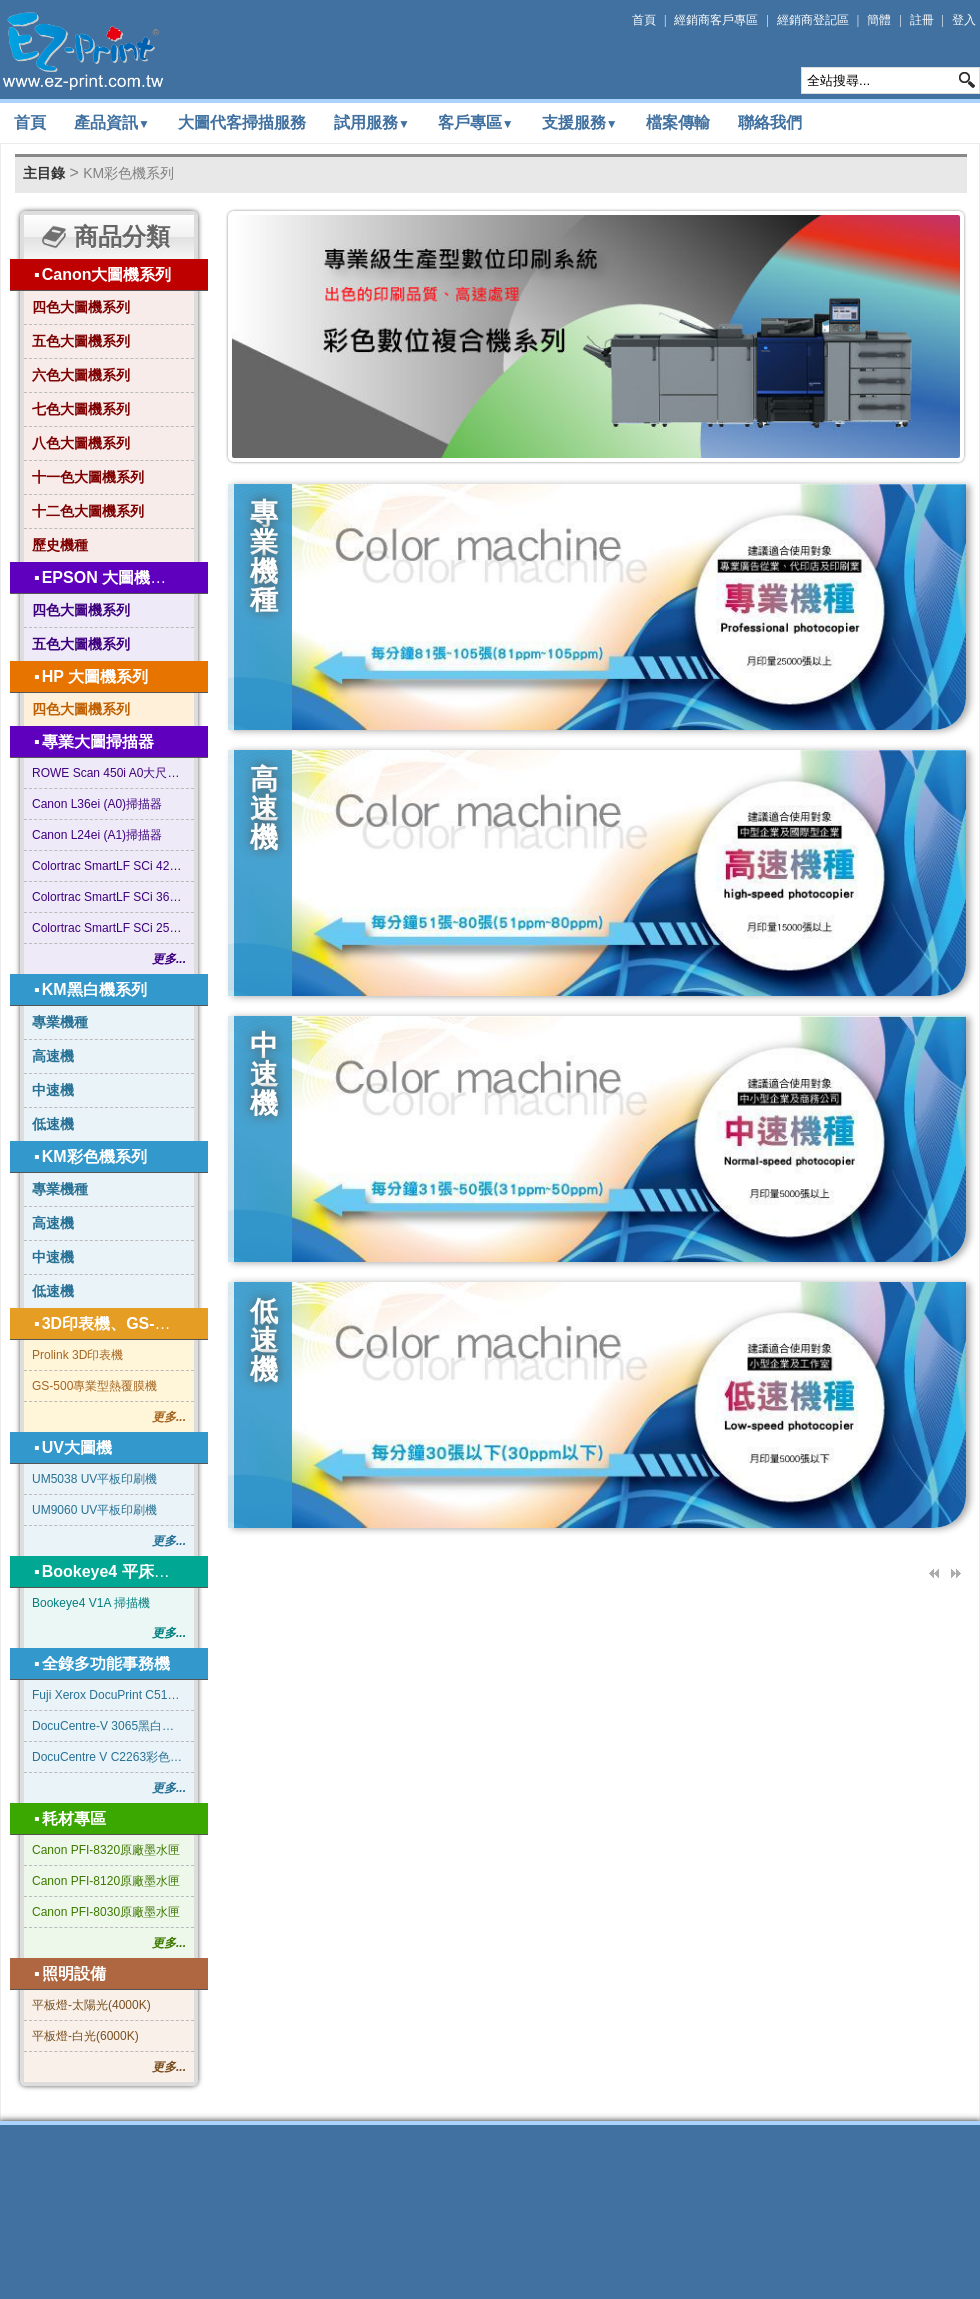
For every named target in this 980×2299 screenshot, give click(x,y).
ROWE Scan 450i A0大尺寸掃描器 (109, 773)
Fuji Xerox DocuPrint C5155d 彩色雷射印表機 (109, 1695)
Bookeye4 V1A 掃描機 (91, 1603)
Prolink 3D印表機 (77, 1355)
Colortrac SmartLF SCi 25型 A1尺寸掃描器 (109, 928)
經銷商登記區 (813, 20)
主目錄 (44, 173)
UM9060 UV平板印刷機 (94, 1510)
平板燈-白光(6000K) (85, 2036)
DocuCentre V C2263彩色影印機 (109, 1757)
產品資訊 (112, 122)
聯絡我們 (770, 122)
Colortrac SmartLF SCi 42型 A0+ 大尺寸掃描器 (109, 866)
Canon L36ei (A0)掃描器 (97, 804)
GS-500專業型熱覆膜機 (94, 1386)
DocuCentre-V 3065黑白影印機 (109, 1726)
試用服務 (372, 122)
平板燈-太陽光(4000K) (91, 2005)
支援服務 (580, 122)
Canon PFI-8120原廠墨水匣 (106, 1881)
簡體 (879, 20)
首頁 (644, 20)
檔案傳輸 (678, 122)
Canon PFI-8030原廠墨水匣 (106, 1912)
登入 (964, 20)
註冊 (922, 20)
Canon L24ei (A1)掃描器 (97, 835)
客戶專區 (476, 122)
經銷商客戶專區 (716, 20)
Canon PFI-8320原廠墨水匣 (106, 1850)
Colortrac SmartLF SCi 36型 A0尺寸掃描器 (109, 897)
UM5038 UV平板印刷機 (94, 1479)
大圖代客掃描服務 (242, 122)
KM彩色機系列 (128, 173)
